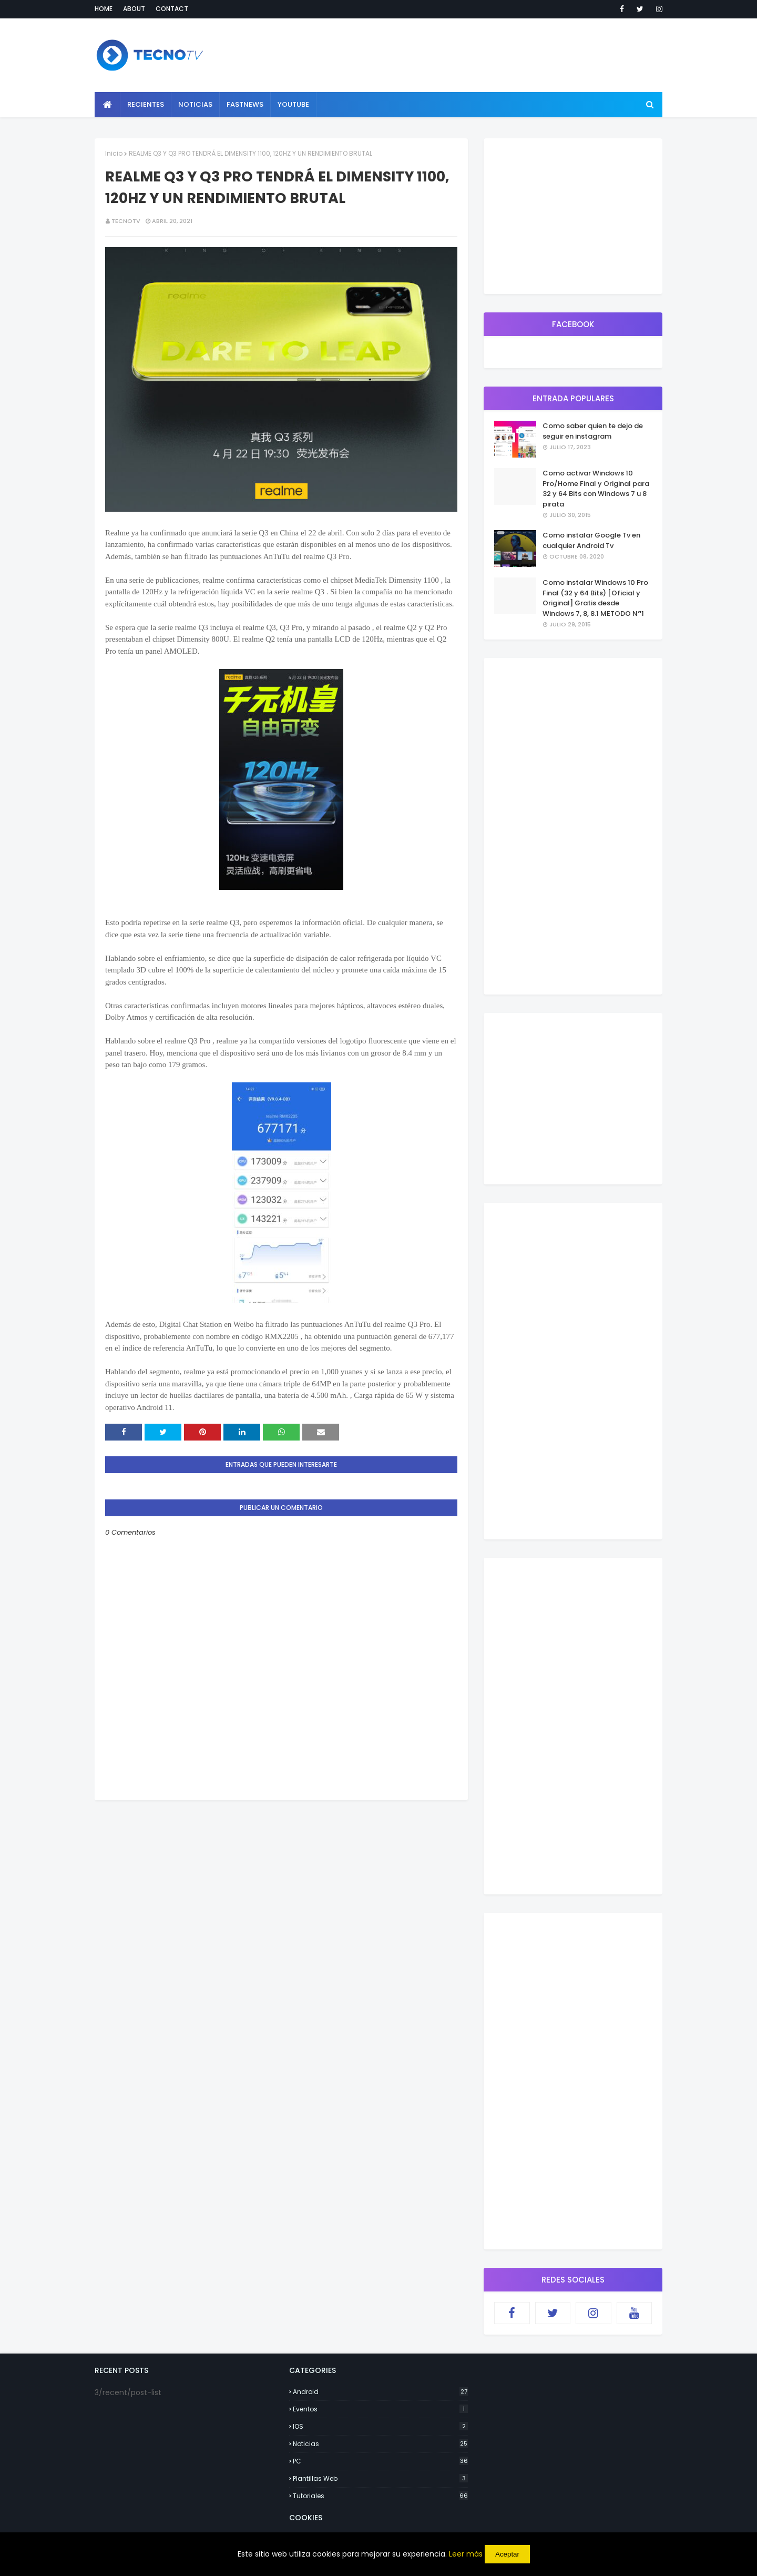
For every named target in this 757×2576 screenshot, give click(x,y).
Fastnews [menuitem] (245, 104)
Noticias (380, 2443)
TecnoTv (125, 221)
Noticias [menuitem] (195, 104)
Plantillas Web (380, 2478)
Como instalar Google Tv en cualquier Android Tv (591, 540)
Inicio (113, 153)
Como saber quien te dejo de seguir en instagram (593, 431)
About (134, 8)
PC (380, 2461)
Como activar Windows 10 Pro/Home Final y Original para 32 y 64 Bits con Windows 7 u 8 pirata (596, 488)
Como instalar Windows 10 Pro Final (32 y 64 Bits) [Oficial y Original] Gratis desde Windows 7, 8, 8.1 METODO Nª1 (595, 597)
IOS (380, 2426)
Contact (172, 8)
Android (380, 2391)
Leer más (466, 2554)
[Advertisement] (281, 1874)
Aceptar (507, 2554)
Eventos (380, 2409)
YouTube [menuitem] (293, 104)
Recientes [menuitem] (145, 104)
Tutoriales (380, 2495)
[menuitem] (107, 104)
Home (103, 8)
